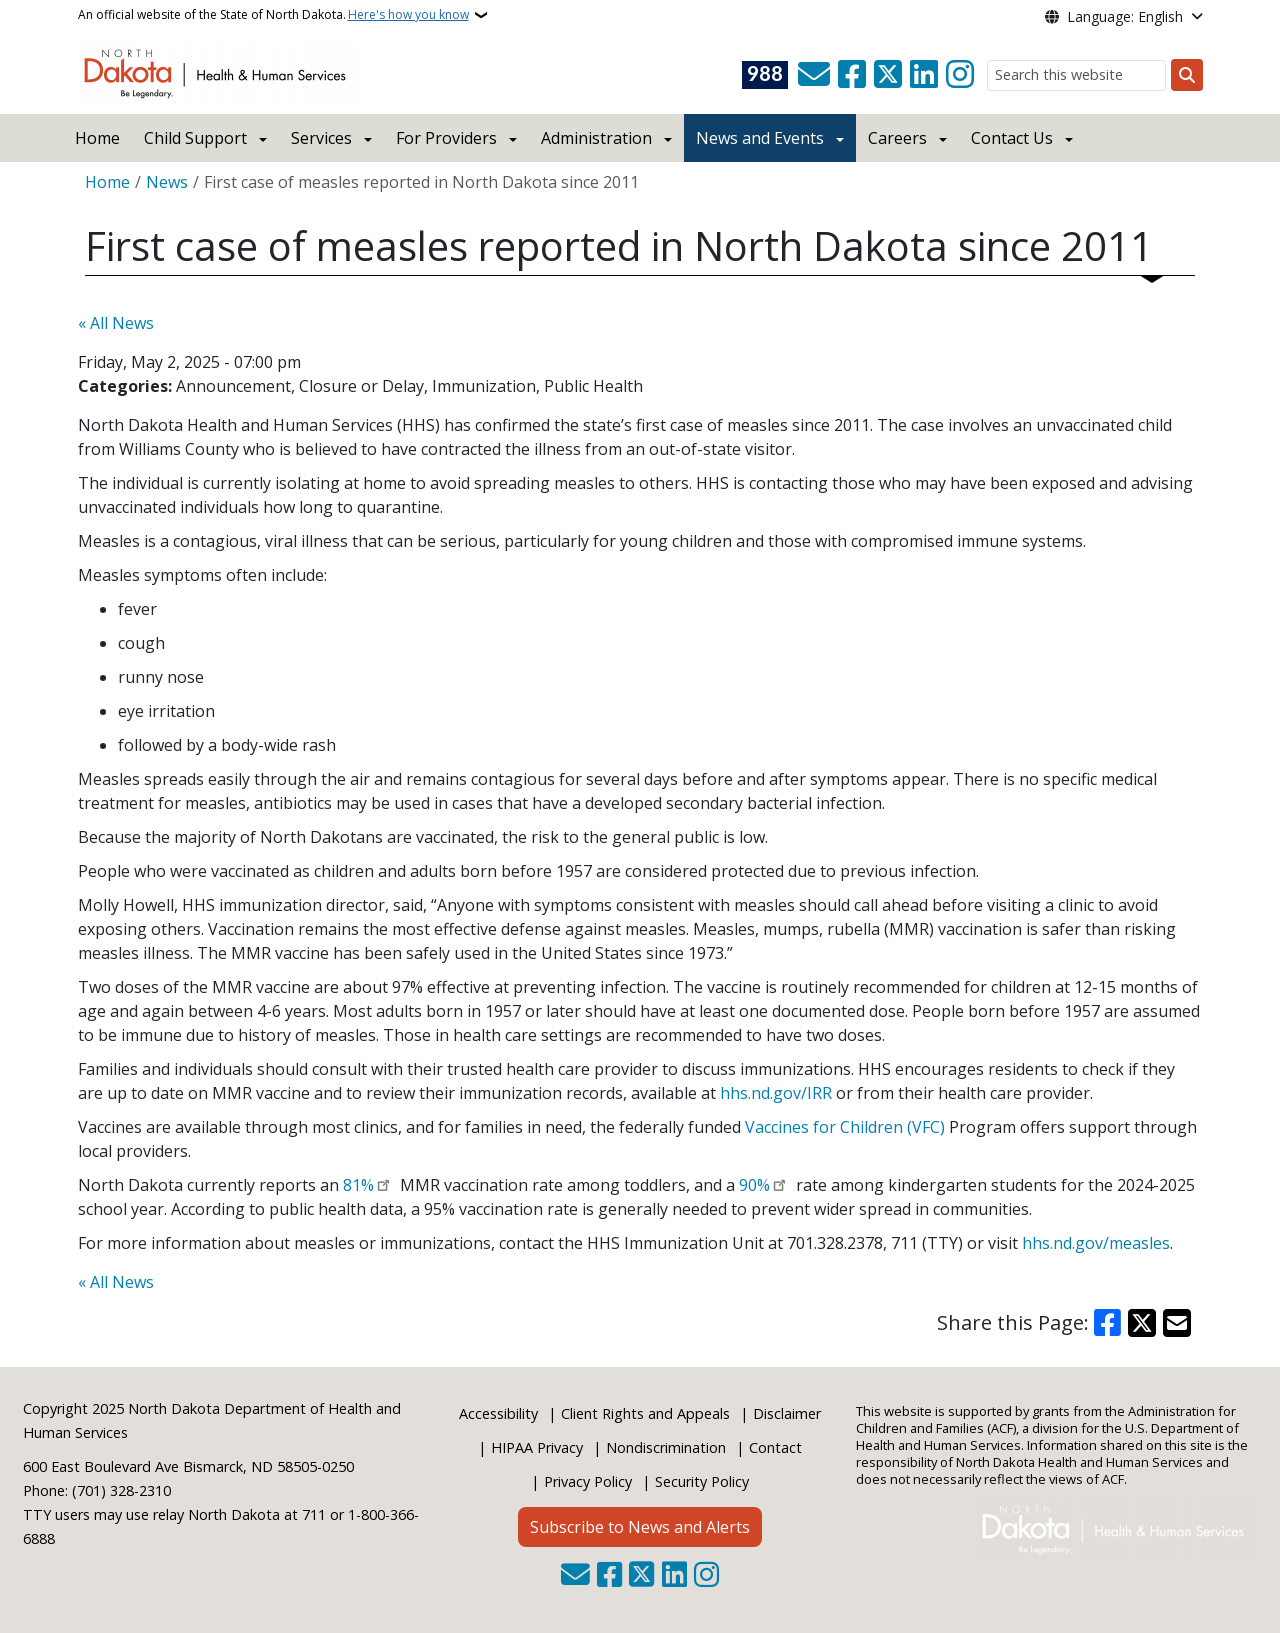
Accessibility (498, 1413)
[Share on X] (1142, 1323)
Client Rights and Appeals (645, 1413)
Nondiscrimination (666, 1447)
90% (754, 1185)
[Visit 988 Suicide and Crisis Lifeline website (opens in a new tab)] (765, 75)
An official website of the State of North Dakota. (273, 15)
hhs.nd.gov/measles (1096, 1243)
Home (97, 138)
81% (358, 1185)
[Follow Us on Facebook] (852, 75)
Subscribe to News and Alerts (640, 1527)
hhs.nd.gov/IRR (776, 1093)
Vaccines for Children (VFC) (845, 1127)
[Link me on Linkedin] (924, 75)
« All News (116, 323)
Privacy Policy (588, 1481)
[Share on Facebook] (1108, 1323)
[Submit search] (1187, 75)
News (167, 182)
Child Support (195, 138)
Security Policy (702, 1481)
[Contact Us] (814, 75)
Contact (775, 1447)
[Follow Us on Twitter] (888, 75)
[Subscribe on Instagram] (960, 75)
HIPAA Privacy (537, 1447)
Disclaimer (787, 1413)
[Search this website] (1076, 75)
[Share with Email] (1177, 1323)
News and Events (760, 138)
